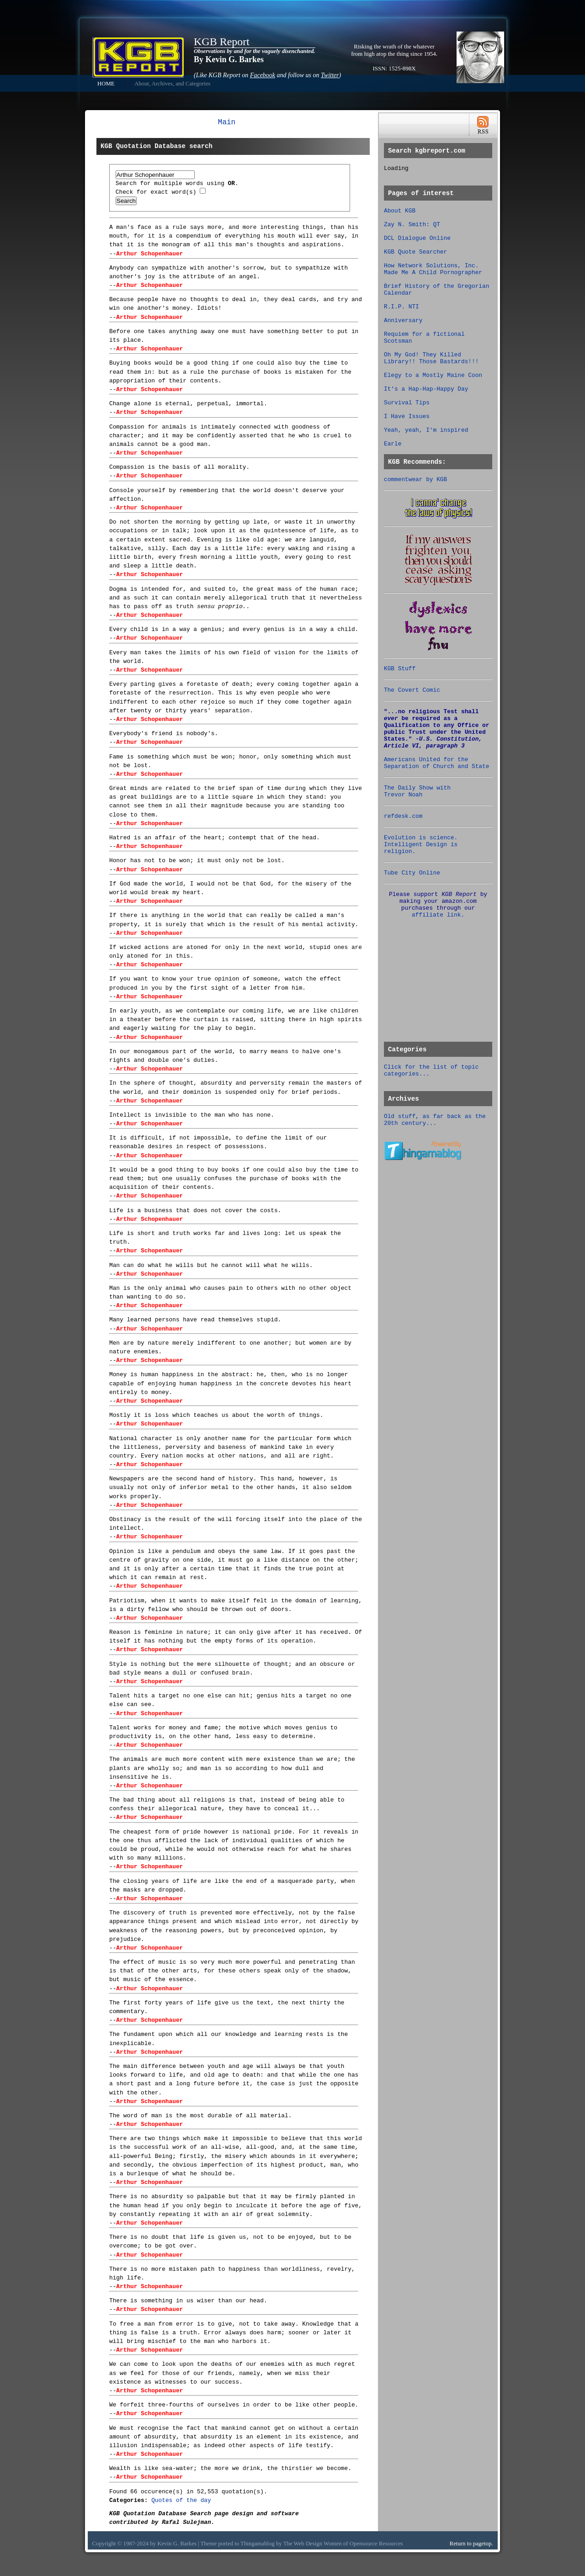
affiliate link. (438, 915)
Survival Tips (407, 402)
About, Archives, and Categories (172, 83)
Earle (392, 443)
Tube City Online (412, 872)
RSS (483, 125)
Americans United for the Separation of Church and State (436, 763)
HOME (106, 83)
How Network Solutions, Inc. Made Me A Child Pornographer (433, 269)
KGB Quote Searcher (415, 252)
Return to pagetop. (471, 2543)
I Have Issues (407, 416)
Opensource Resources (376, 2543)
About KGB (399, 210)
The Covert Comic (412, 690)
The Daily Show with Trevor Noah (417, 791)
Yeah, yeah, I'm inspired (426, 430)
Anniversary (403, 320)
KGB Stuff (399, 668)
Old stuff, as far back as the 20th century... (435, 1120)
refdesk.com (403, 816)
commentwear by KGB (415, 479)
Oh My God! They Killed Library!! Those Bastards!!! (431, 358)
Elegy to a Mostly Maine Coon (433, 375)
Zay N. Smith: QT (412, 224)
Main (226, 122)
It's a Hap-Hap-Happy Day (426, 389)
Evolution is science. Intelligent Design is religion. (420, 844)
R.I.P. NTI (401, 306)
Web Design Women (318, 2543)
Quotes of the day (181, 2500)
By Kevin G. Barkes (229, 59)
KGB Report (222, 42)
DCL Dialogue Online (417, 238)
